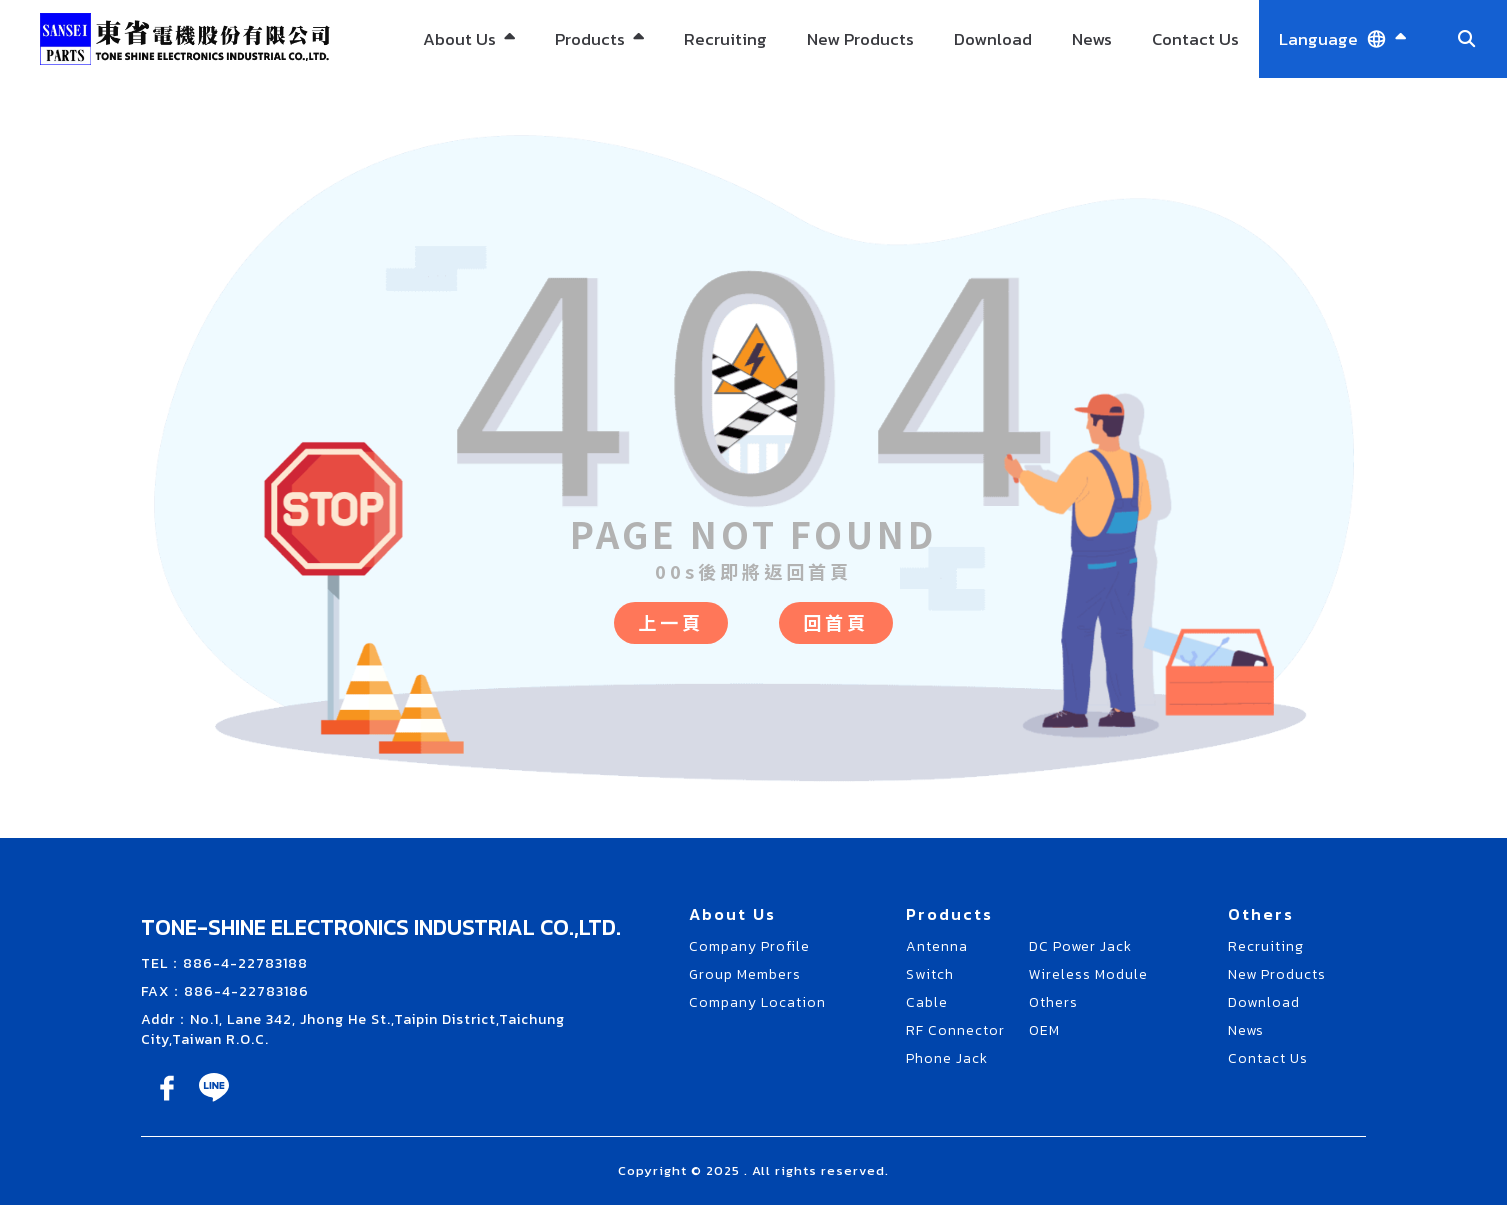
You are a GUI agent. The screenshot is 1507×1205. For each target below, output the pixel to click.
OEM (1044, 1030)
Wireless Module (1088, 974)
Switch (930, 974)
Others (1053, 1002)
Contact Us (1195, 39)
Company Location (757, 1002)
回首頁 (836, 622)
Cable (927, 1002)
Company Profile (749, 946)
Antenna (937, 946)
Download (993, 39)
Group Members (745, 974)
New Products (860, 39)
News (1092, 39)
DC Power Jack (1080, 946)
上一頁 (671, 622)
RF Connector (955, 1030)
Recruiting (725, 39)
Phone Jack (947, 1058)
